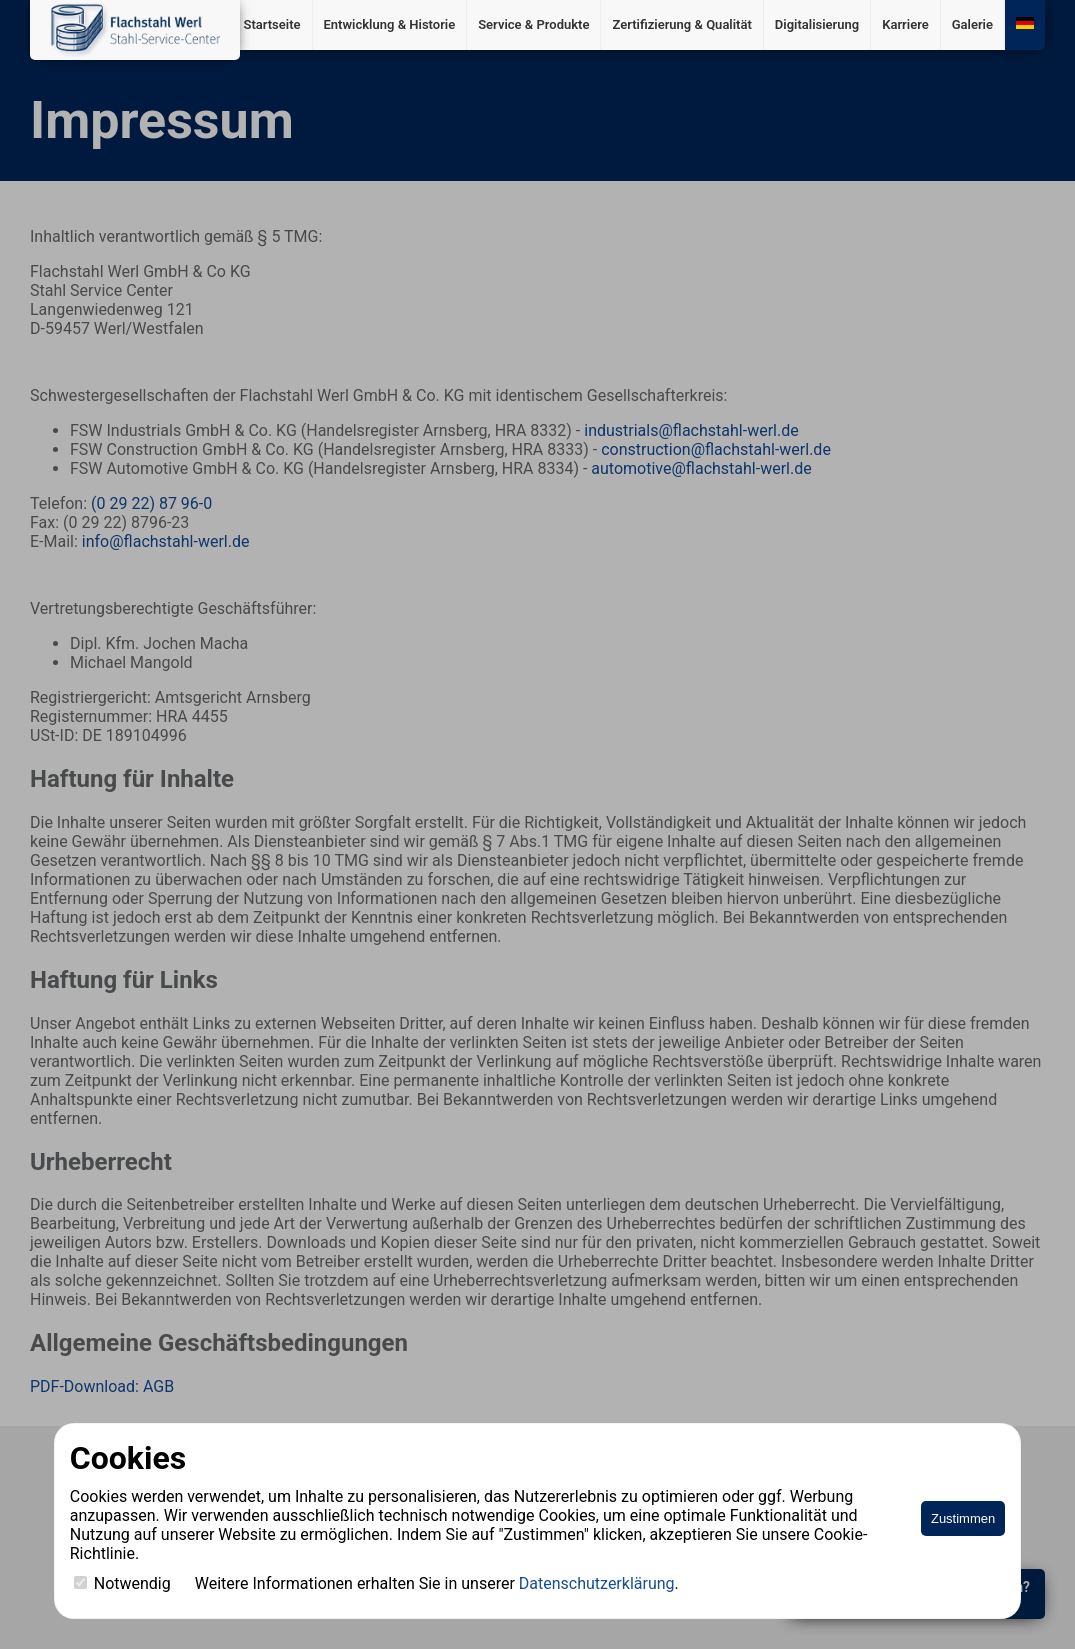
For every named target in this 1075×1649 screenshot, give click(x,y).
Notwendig (122, 1583)
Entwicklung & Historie (390, 24)
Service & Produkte (533, 24)
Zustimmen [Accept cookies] (963, 1518)
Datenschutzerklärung (597, 1583)
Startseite (271, 24)
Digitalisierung (817, 24)
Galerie (972, 24)
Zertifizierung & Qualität (681, 24)
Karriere (905, 24)
